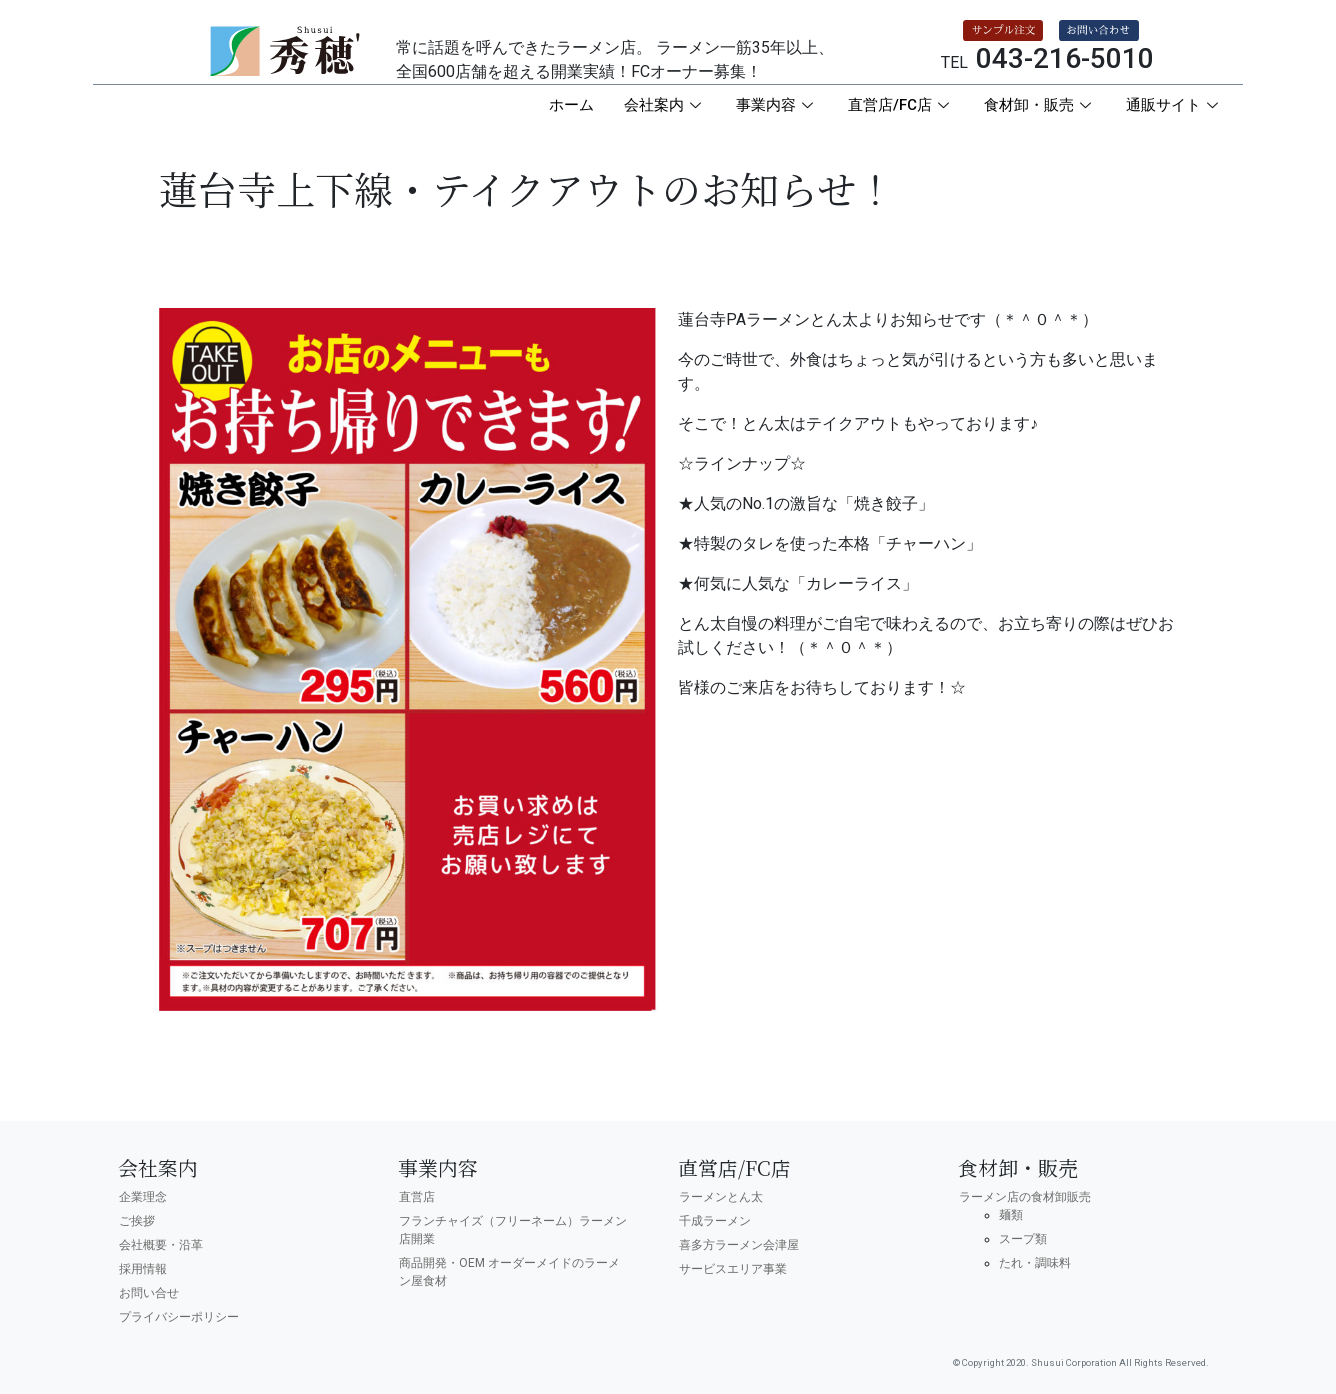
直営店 (417, 1197)
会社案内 (665, 105)
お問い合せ (149, 1293)
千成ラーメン (715, 1221)
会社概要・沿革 (161, 1245)
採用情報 (143, 1269)
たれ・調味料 (1035, 1263)
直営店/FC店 (901, 105)
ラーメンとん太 (721, 1197)
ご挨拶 (137, 1221)
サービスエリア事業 (733, 1269)
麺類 (1011, 1215)
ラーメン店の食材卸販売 (1025, 1197)
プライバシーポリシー (179, 1317)
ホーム (571, 105)
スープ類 (1023, 1239)
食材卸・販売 (1040, 105)
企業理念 (143, 1197)
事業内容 (777, 105)
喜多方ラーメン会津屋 (739, 1245)
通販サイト (1174, 105)
